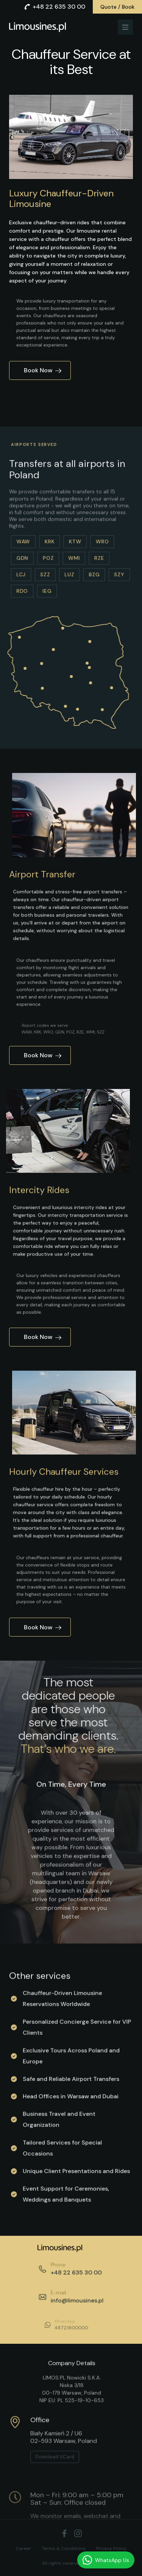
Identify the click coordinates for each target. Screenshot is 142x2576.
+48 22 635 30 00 (54, 7)
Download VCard (54, 2486)
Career (23, 2548)
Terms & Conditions (64, 2548)
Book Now (42, 370)
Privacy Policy (111, 2548)
